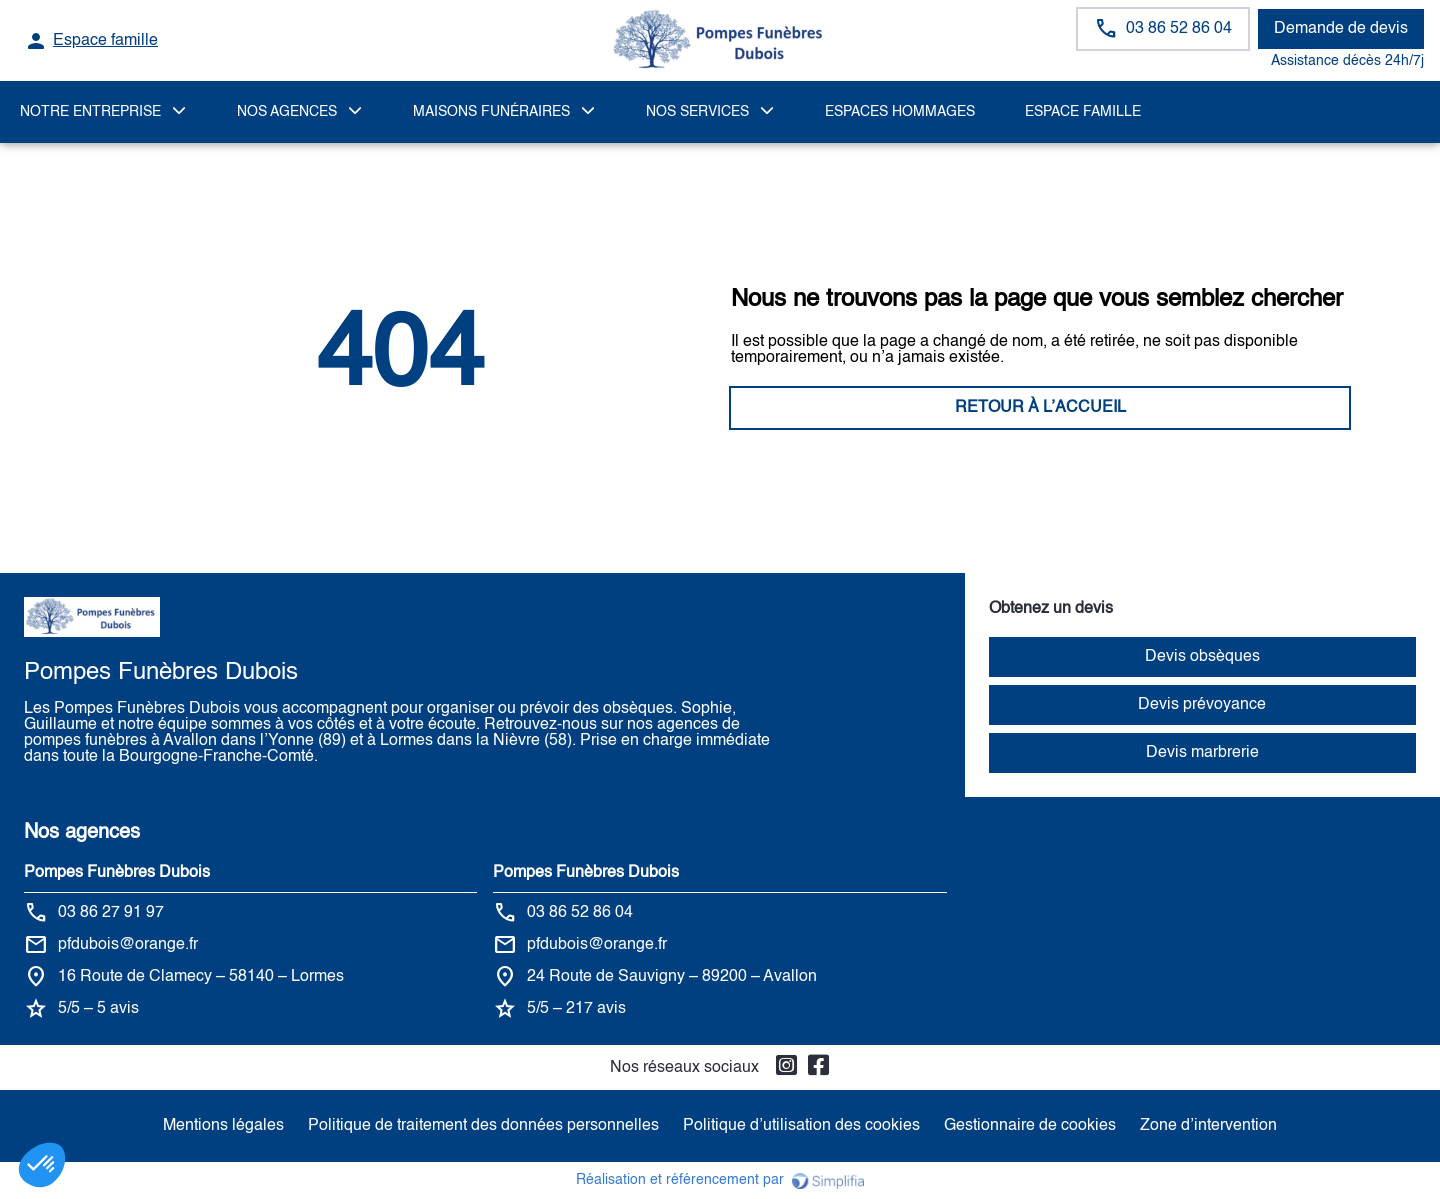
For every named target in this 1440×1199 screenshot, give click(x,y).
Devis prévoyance (1202, 705)
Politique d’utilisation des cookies (801, 1126)
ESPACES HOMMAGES (900, 112)
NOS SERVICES (697, 112)
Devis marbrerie (1202, 753)
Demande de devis (1341, 29)
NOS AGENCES (287, 112)
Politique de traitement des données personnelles (483, 1126)
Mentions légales (223, 1126)
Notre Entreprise (90, 112)
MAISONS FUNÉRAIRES (491, 112)
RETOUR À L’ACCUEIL (400, 408)
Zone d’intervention (1208, 1126)
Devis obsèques (1202, 657)
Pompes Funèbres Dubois (117, 873)
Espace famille (1083, 112)
